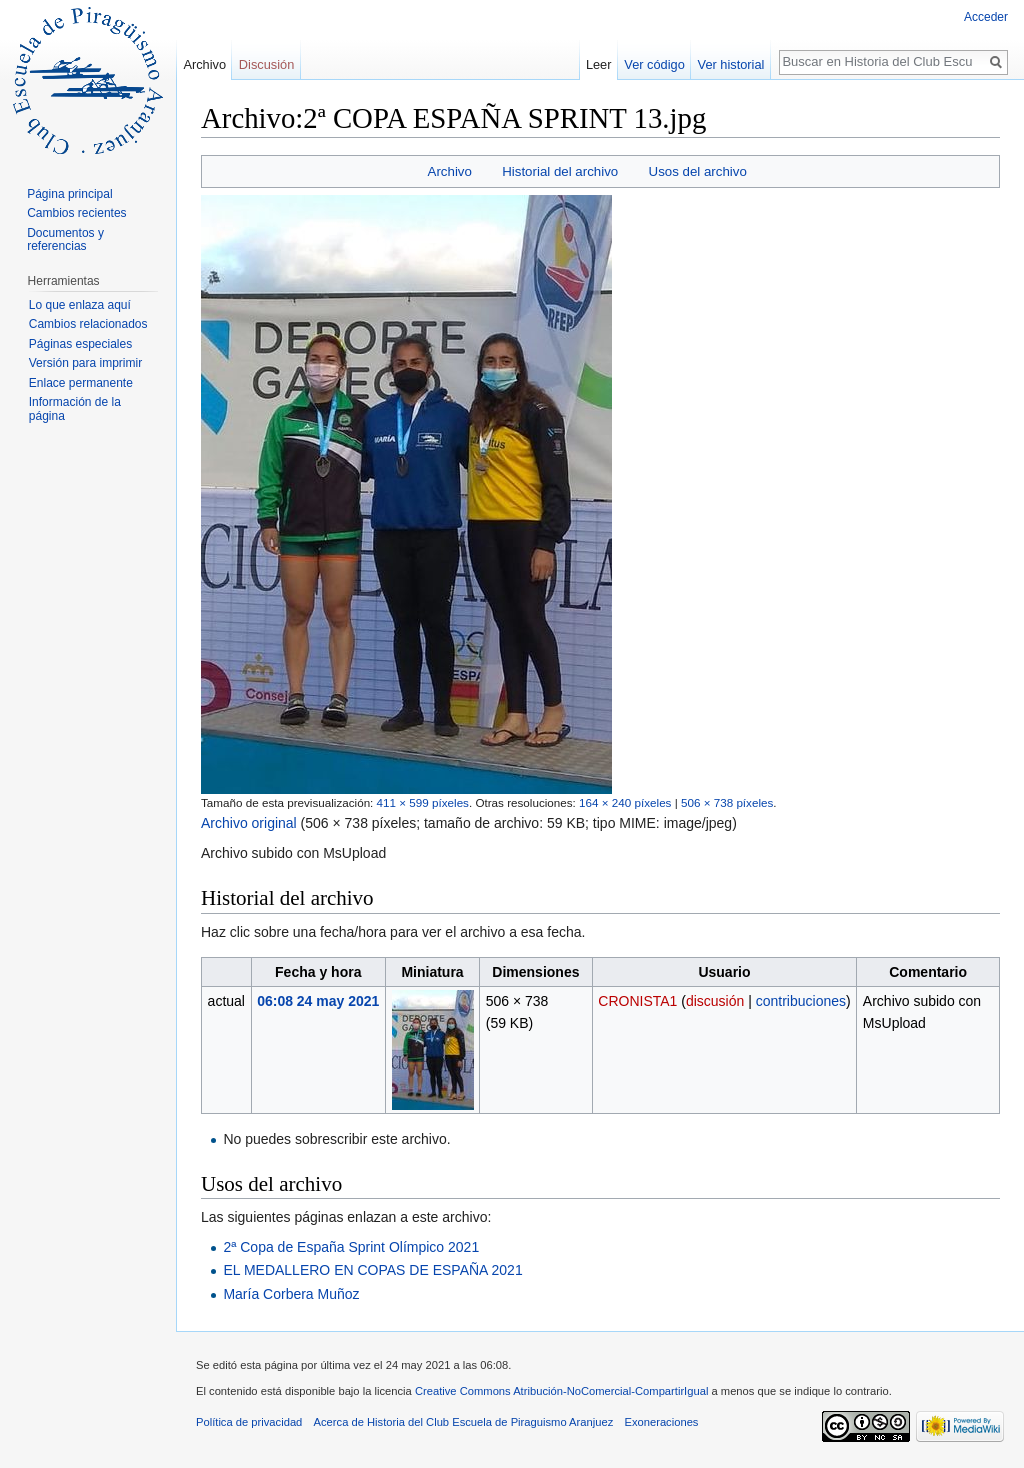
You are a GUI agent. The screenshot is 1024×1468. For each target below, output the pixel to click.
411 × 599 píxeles (423, 802)
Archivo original (249, 823)
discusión (715, 1001)
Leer (599, 64)
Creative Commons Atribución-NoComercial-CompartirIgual (561, 1391)
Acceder (986, 17)
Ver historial (731, 64)
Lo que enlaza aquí (80, 305)
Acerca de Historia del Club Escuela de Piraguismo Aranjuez (464, 1422)
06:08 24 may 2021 (318, 1001)
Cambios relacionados (88, 324)
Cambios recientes (76, 213)
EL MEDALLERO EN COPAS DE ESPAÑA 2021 (372, 1270)
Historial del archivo (560, 171)
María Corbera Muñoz (291, 1294)
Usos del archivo (698, 171)
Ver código (654, 64)
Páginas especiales (80, 344)
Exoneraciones (661, 1422)
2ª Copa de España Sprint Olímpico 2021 (351, 1247)
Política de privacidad (249, 1422)
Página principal (69, 194)
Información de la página (75, 409)
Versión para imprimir (85, 363)
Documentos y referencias (65, 240)
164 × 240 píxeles (625, 802)
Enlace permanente (81, 383)
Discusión (266, 64)
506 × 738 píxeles (727, 802)
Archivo (450, 171)
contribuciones (801, 1001)
